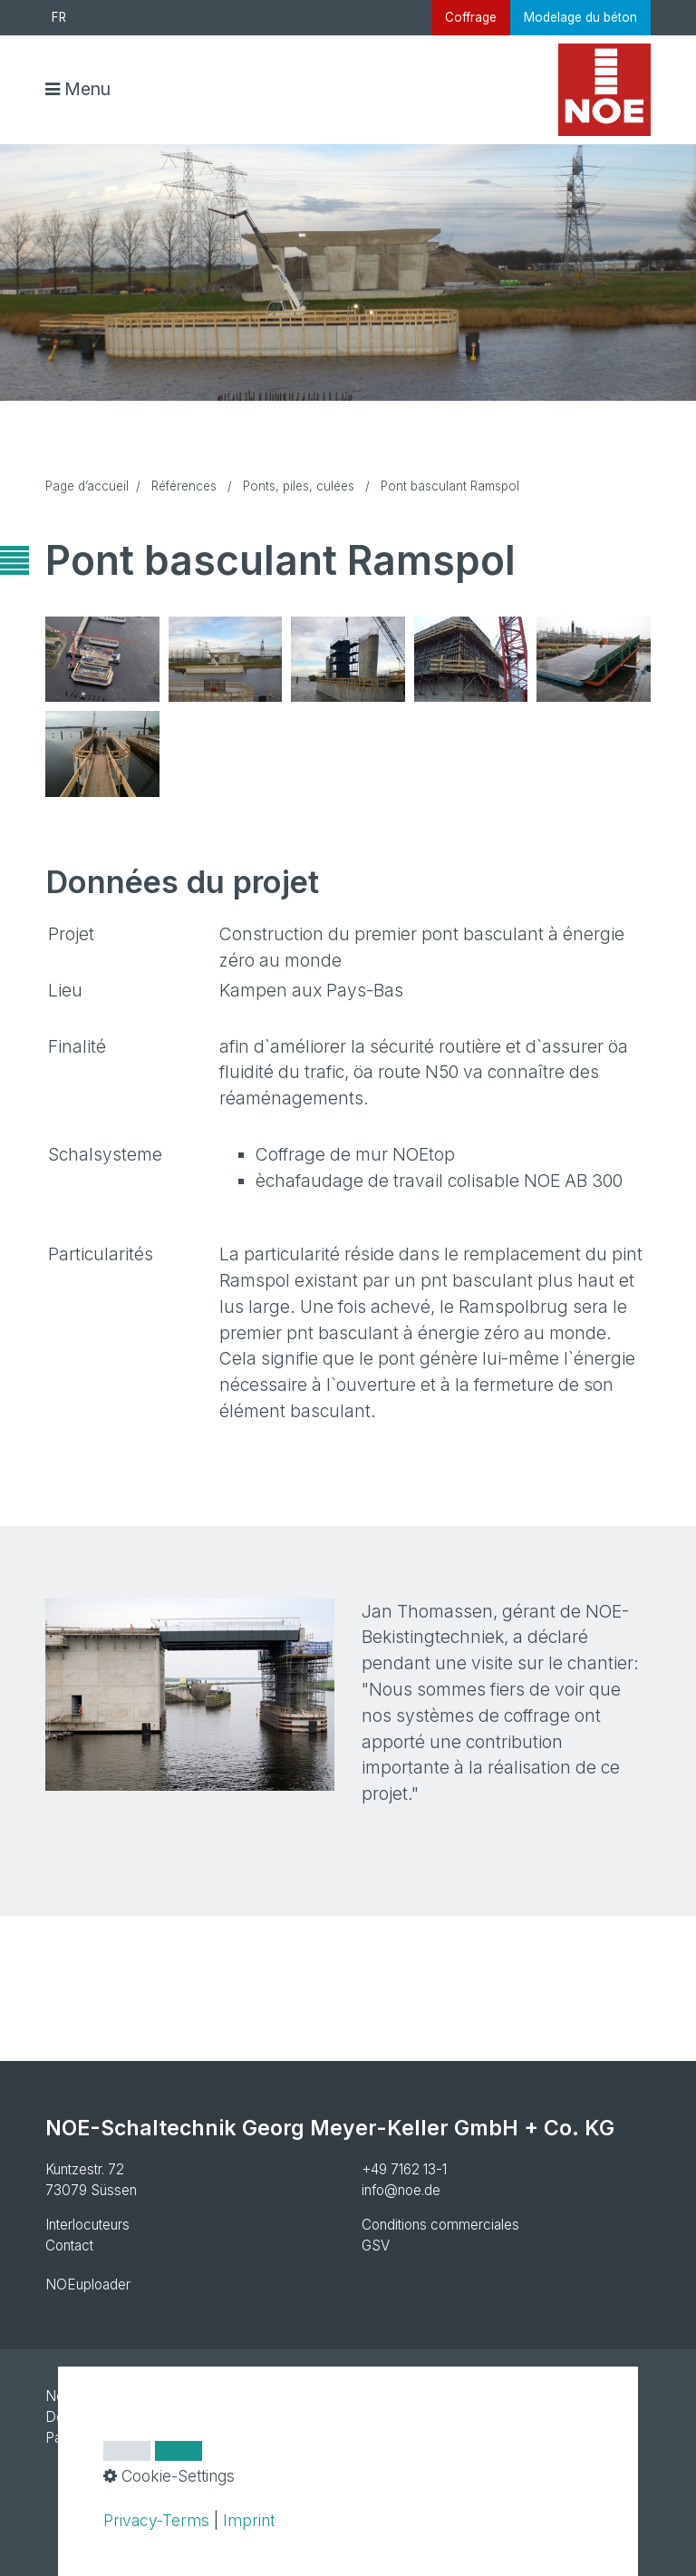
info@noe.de (401, 2190)
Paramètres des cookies (121, 2437)
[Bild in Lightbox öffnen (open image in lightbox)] (102, 659)
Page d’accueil (87, 486)
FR (59, 17)
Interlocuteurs (87, 2224)
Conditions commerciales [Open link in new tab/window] (440, 2224)
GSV (376, 2245)
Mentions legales (179, 2396)
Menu (87, 89)
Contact (69, 2245)
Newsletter (79, 2396)
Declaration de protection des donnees (166, 2416)
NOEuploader (87, 2284)
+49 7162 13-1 (404, 2169)
